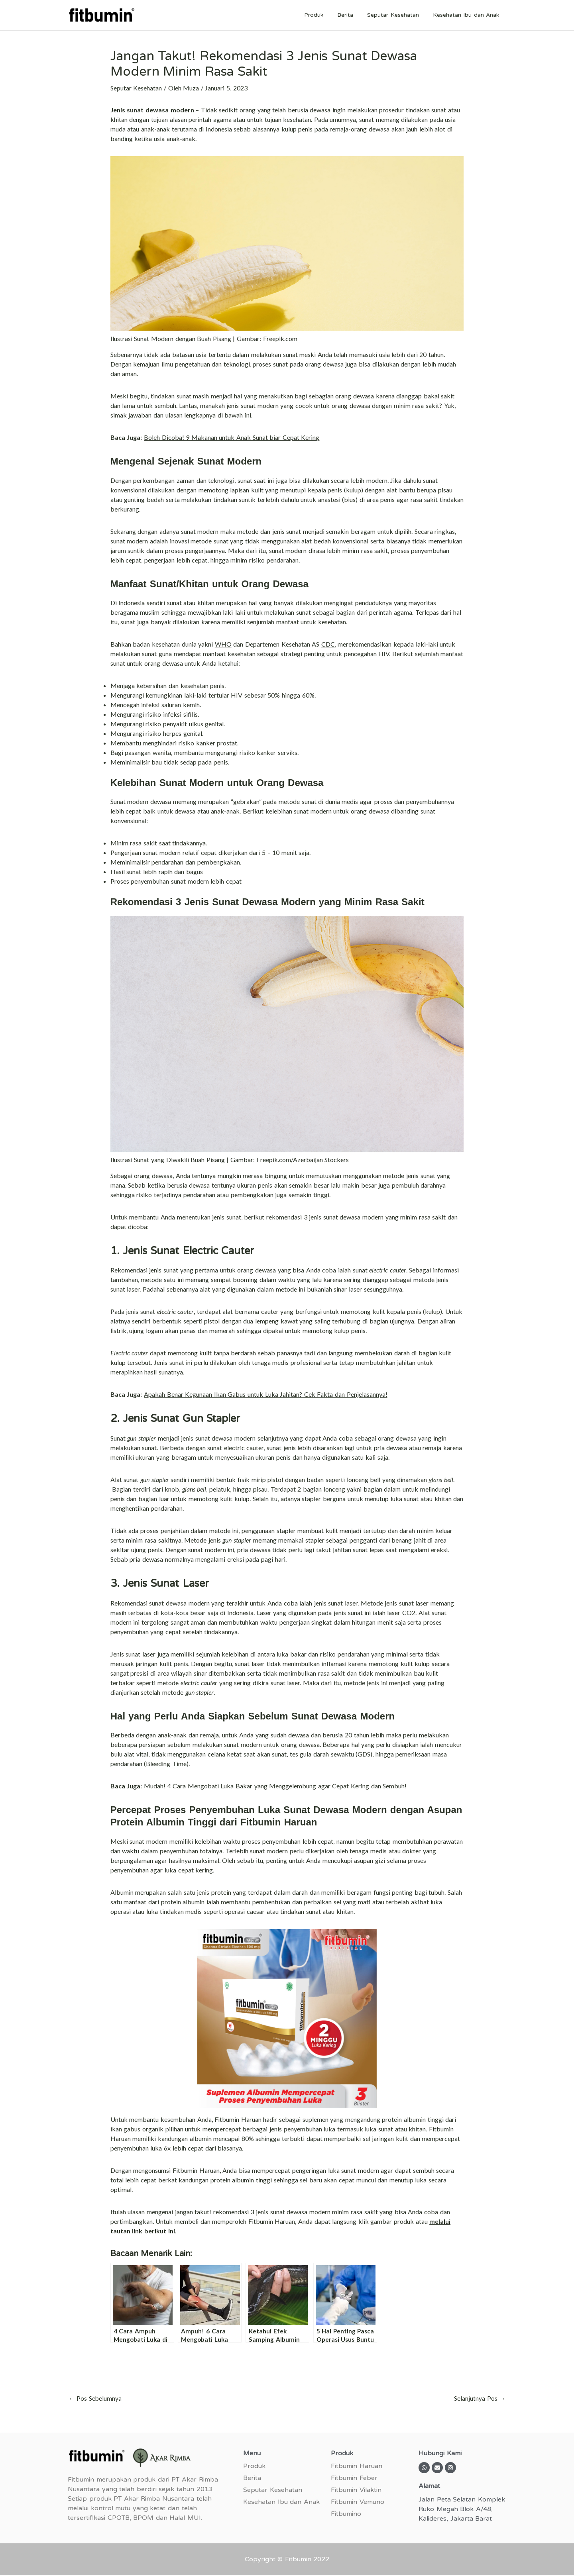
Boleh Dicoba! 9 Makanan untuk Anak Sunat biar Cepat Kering (231, 437)
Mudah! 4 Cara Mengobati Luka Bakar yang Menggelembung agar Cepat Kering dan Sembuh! (275, 1786)
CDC (328, 644)
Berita (352, 15)
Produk (323, 15)
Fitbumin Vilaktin (356, 2490)
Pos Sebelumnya (95, 2398)
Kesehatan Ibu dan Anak (467, 15)
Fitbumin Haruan (356, 2466)
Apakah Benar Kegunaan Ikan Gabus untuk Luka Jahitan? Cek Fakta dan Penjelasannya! (265, 1394)
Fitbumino (346, 2514)
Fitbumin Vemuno (357, 2502)
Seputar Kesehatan (397, 15)
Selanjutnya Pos (479, 2398)
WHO (223, 644)
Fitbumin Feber (354, 2478)
